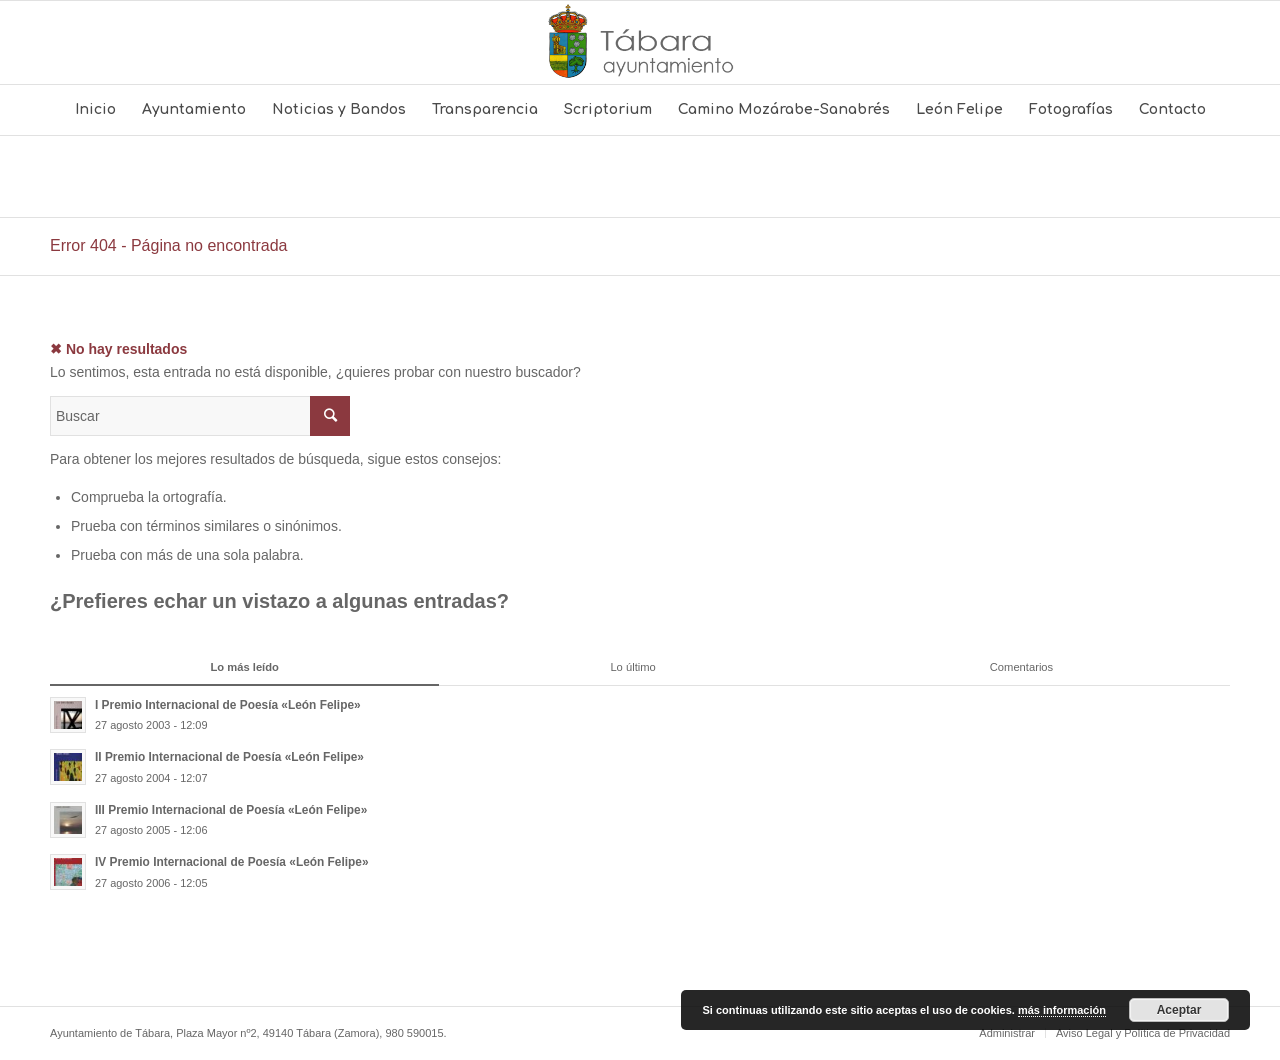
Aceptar (1179, 1010)
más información (1062, 1010)
